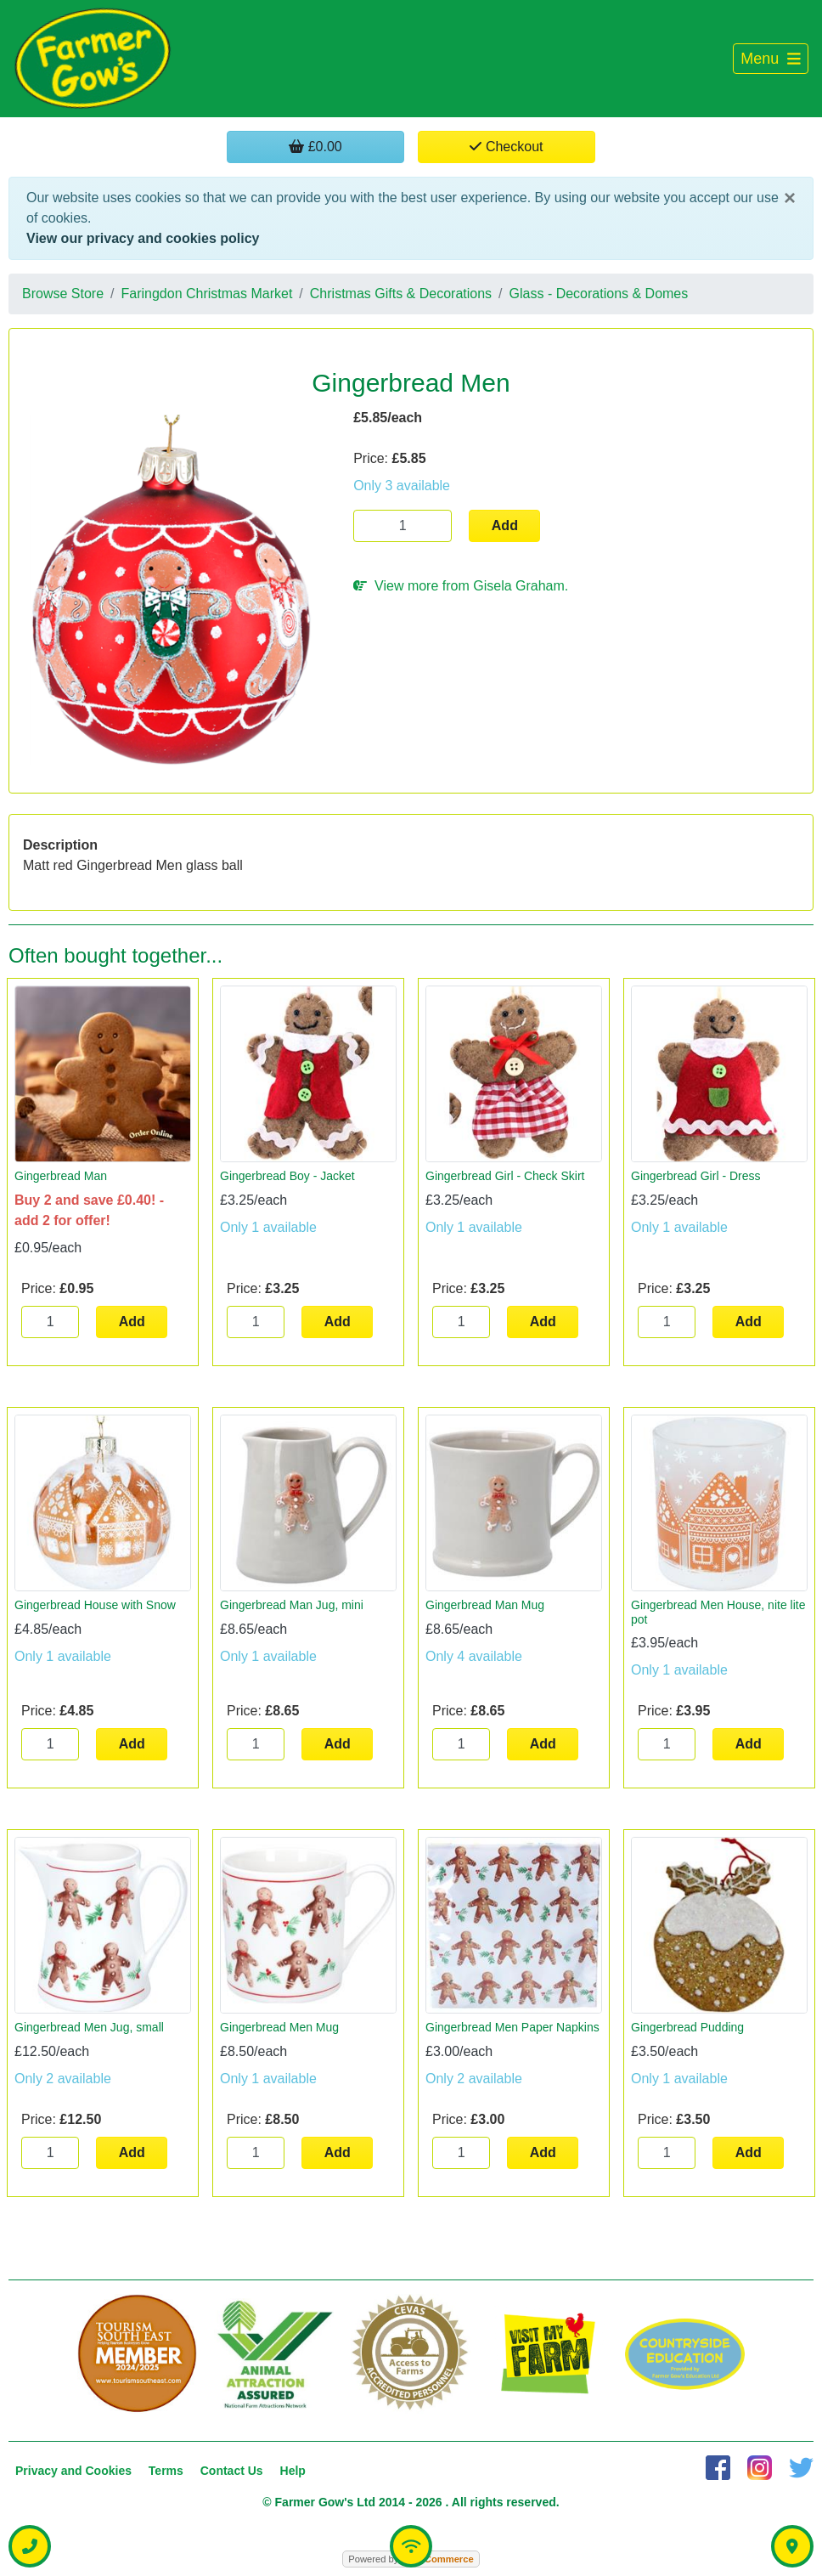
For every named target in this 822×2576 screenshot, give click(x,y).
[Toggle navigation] (770, 59)
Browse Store (63, 293)
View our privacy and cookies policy (142, 238)
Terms (166, 2470)
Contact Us (231, 2470)
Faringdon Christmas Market (207, 293)
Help (293, 2470)
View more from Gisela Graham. (460, 586)
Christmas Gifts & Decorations (401, 293)
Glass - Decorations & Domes (599, 293)
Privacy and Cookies (73, 2470)
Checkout (506, 146)
